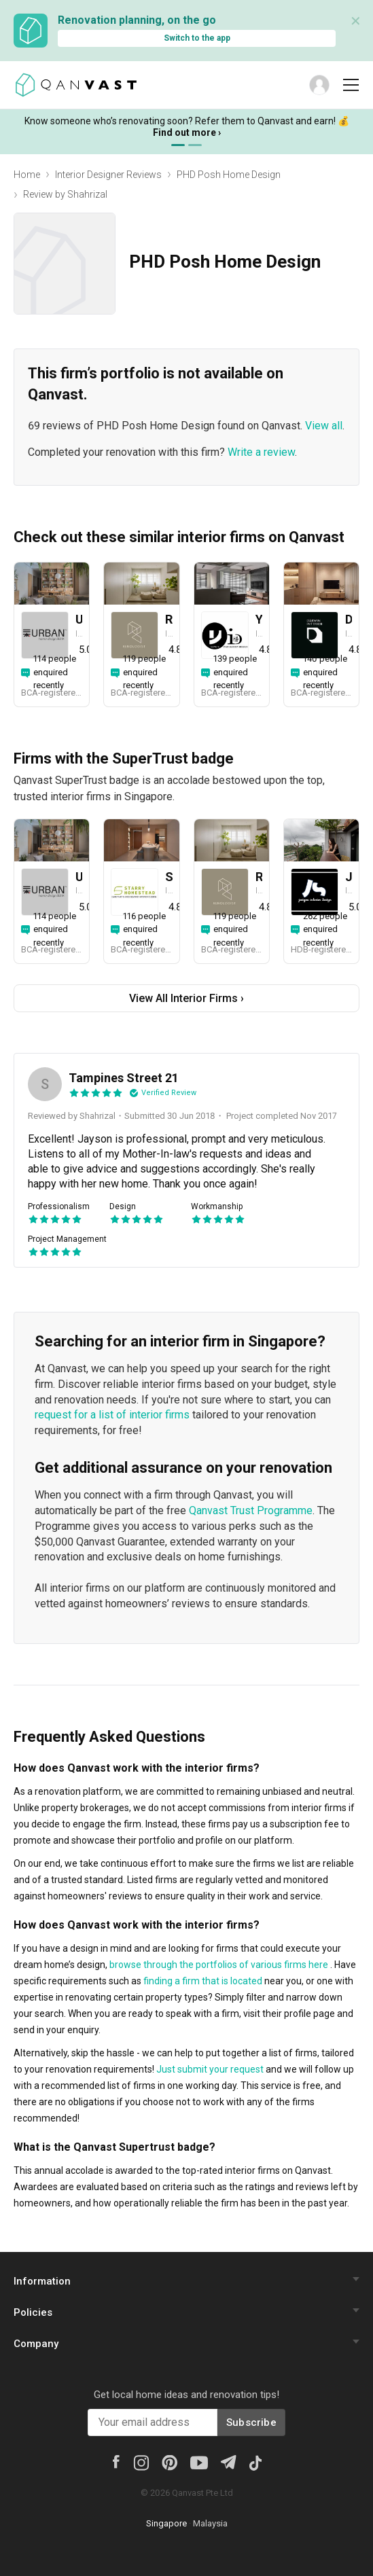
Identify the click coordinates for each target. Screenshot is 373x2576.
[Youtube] (199, 2462)
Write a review (261, 452)
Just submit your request (210, 2069)
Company (36, 2344)
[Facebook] (115, 2460)
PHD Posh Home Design (229, 174)
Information (42, 2281)
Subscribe (251, 2422)
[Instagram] (141, 2462)
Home (27, 174)
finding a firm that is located (202, 1980)
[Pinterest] (169, 2462)
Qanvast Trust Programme (251, 1510)
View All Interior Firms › (186, 998)
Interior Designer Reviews (108, 174)
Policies (33, 2312)
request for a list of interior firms (112, 1414)
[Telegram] (228, 2461)
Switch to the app (197, 38)
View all (323, 425)
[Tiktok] (255, 2462)
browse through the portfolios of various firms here (218, 1964)
